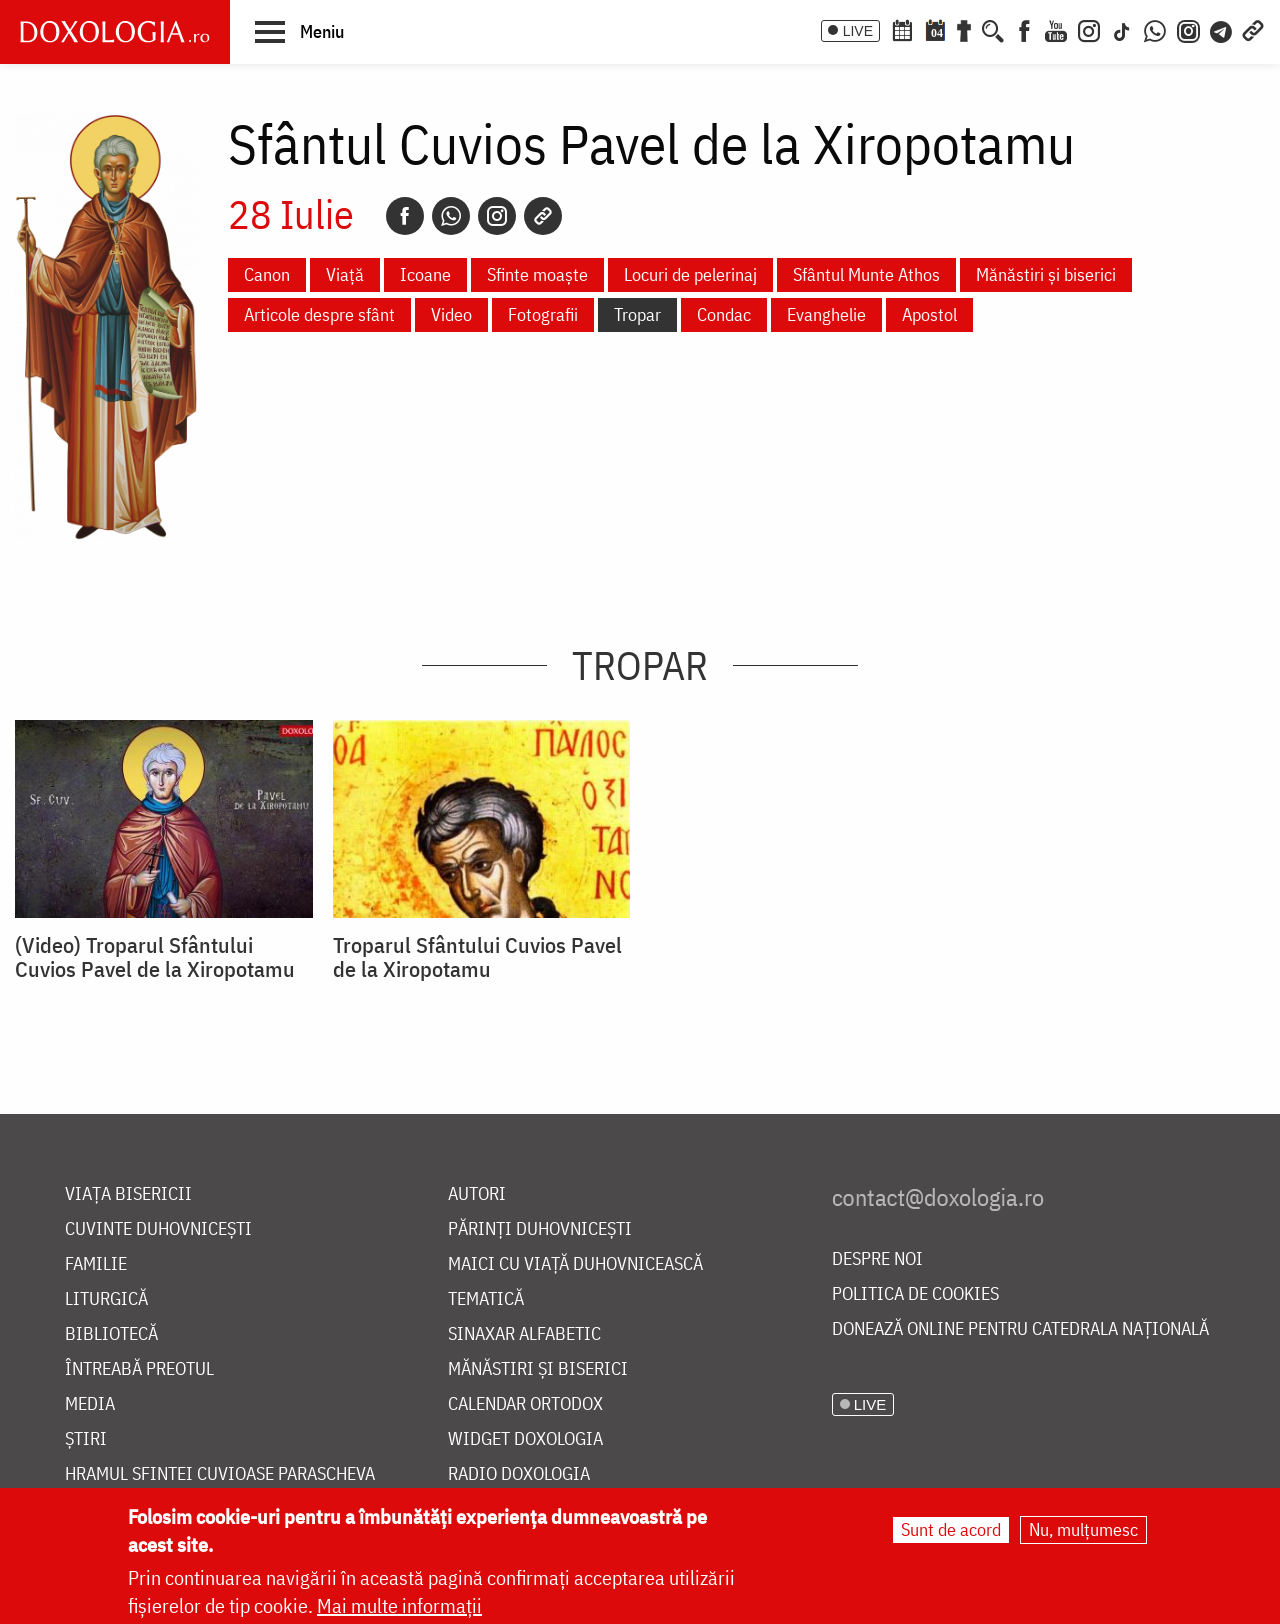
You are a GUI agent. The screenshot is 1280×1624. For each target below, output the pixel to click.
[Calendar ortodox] (902, 29)
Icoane (425, 274)
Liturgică (106, 1299)
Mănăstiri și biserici (1046, 274)
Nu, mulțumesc (1083, 1529)
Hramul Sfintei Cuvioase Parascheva (220, 1474)
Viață (345, 274)
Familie (96, 1264)
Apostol (929, 314)
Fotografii (543, 314)
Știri (86, 1439)
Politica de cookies (915, 1294)
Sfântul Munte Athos (866, 274)
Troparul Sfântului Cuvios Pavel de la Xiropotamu (477, 957)
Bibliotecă (111, 1334)
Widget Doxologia (525, 1439)
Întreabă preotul (139, 1369)
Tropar (637, 314)
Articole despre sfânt (319, 314)
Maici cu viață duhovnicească (575, 1264)
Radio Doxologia (519, 1474)
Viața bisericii (128, 1194)
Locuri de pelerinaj (690, 274)
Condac (724, 314)
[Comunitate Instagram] (1188, 29)
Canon (267, 274)
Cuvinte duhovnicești (158, 1229)
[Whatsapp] (451, 216)
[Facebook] (1024, 29)
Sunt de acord (951, 1529)
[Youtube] (1056, 29)
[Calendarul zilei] (935, 29)
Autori (477, 1194)
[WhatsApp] (1155, 29)
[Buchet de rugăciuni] (964, 29)
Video (451, 314)
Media (90, 1404)
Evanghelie (826, 314)
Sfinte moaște (537, 274)
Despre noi (877, 1259)
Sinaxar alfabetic (524, 1334)
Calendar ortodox (525, 1404)
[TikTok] (1122, 29)
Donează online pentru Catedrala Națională (1020, 1329)
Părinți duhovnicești (540, 1229)
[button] (299, 31)
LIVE (858, 31)
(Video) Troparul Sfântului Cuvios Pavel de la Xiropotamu (155, 957)
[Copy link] (543, 216)
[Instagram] (1089, 29)
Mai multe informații (399, 1605)
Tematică (486, 1299)
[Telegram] (1222, 29)
